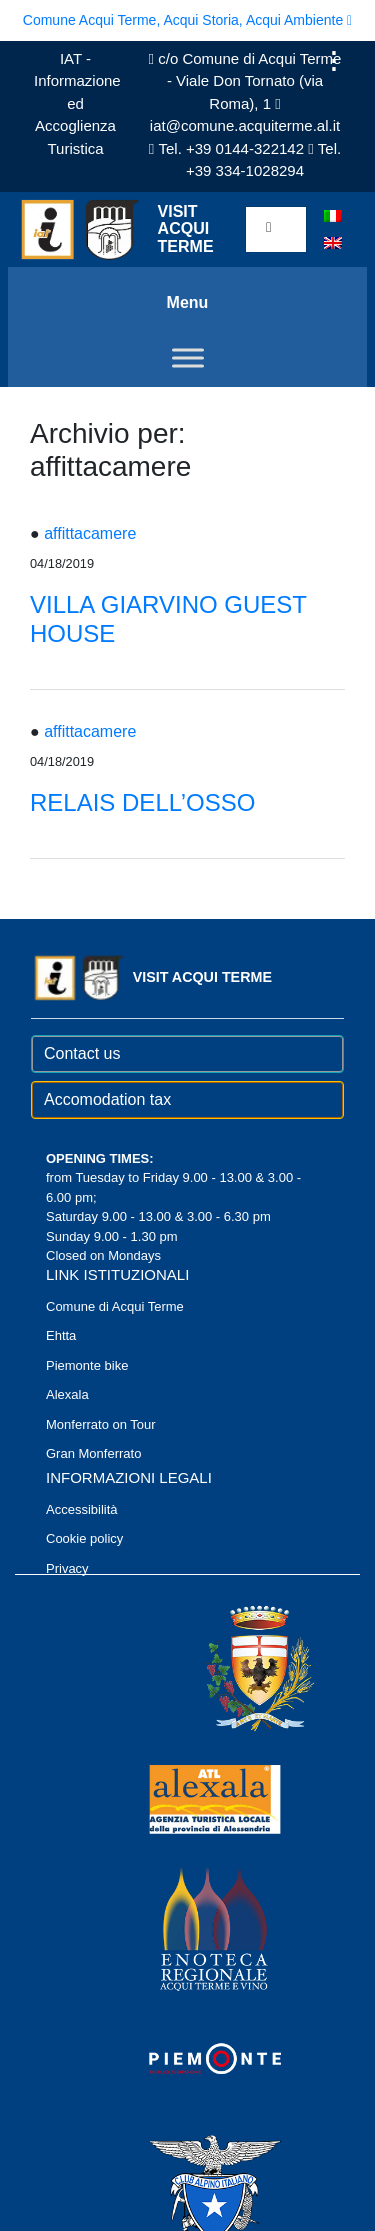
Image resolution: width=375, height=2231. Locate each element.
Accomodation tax (107, 1099)
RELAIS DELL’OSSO (142, 802)
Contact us (82, 1053)
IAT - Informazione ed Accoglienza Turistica (77, 103)
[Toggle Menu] (188, 357)
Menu (188, 302)
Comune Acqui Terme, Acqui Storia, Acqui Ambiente (187, 20)
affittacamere (90, 533)
